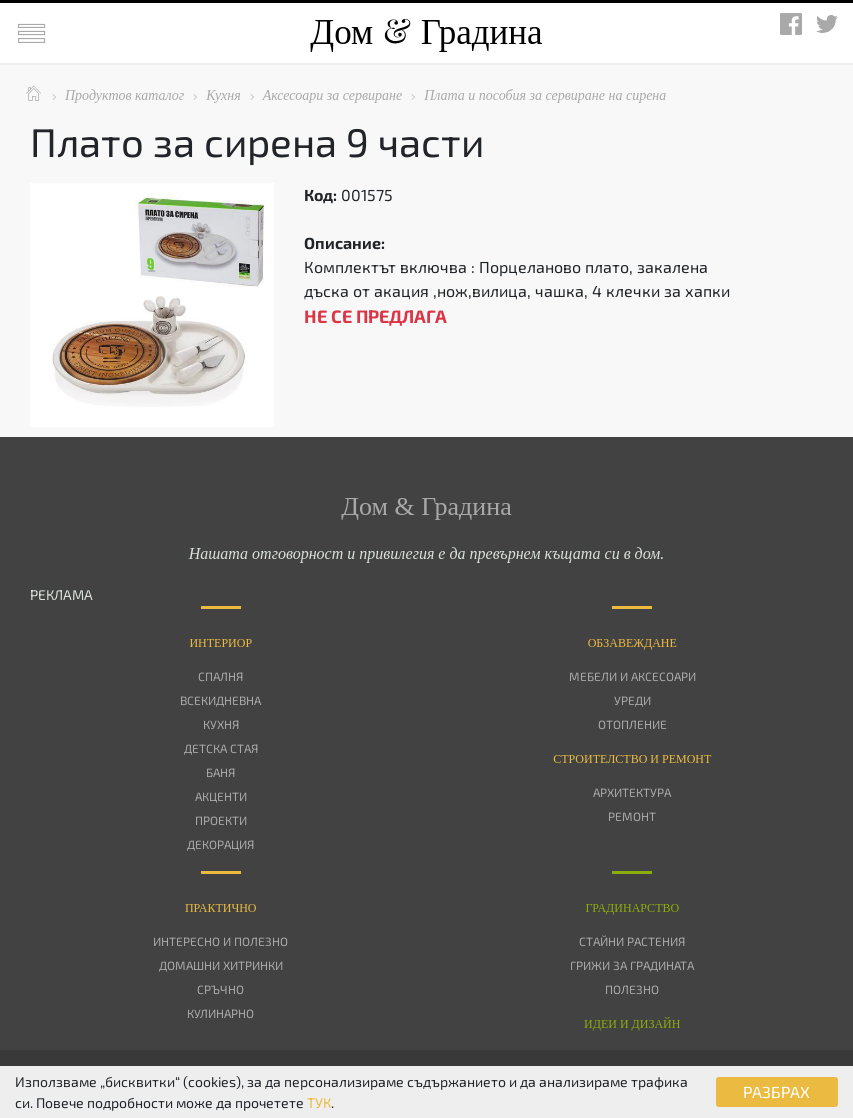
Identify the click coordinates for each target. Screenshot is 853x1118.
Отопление (632, 724)
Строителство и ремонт (632, 759)
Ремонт (632, 816)
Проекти (221, 820)
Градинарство (632, 908)
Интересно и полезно (220, 941)
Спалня (220, 676)
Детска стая (221, 748)
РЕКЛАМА (61, 594)
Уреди (632, 700)
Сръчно (220, 989)
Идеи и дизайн (632, 1024)
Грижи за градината (632, 965)
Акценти (221, 796)
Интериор (220, 643)
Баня (220, 772)
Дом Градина (426, 32)
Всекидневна (220, 700)
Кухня (221, 724)
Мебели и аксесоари (632, 676)
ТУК (319, 1102)
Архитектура (632, 792)
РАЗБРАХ (776, 1091)
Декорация (220, 844)
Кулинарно (220, 1013)
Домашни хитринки (221, 965)
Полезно (632, 989)
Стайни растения (632, 941)
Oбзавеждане (632, 643)
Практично (221, 908)
